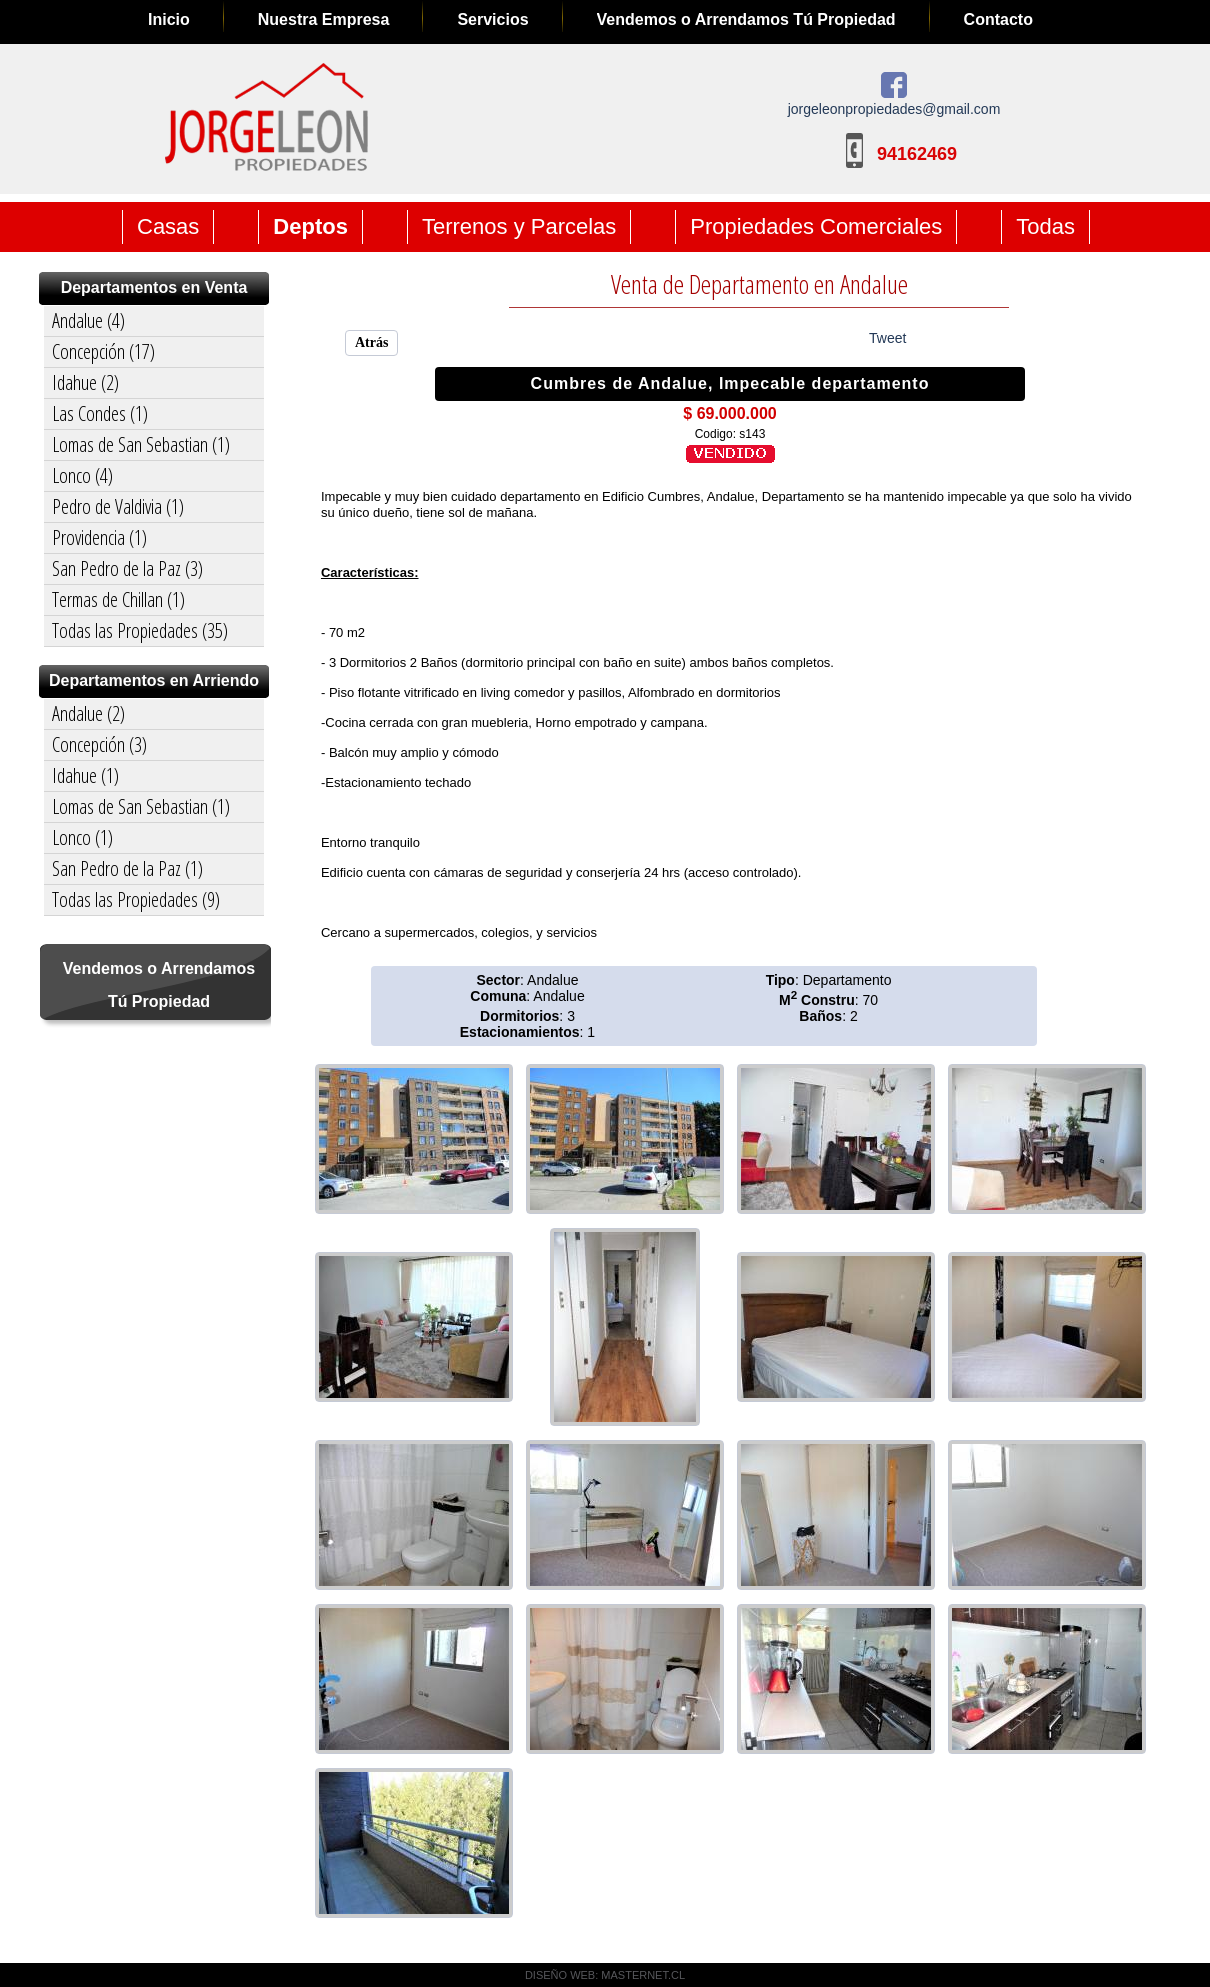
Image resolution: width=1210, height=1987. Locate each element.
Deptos (310, 226)
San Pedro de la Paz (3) (127, 568)
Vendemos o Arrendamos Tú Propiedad (746, 19)
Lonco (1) (82, 837)
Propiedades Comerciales (816, 226)
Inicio (169, 19)
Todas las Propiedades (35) (140, 630)
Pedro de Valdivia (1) (118, 506)
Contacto (998, 19)
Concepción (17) (103, 351)
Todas (1045, 226)
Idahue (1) (85, 775)
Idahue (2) (85, 382)
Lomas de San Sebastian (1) (141, 444)
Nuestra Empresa (324, 19)
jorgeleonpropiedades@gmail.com (894, 109)
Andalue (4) (88, 320)
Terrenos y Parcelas (519, 226)
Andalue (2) (88, 713)
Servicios (492, 19)
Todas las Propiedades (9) (136, 899)
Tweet (887, 338)
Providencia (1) (99, 537)
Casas (168, 226)
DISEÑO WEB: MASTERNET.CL (605, 1975)
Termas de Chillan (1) (118, 599)
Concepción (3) (99, 744)
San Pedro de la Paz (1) (127, 868)
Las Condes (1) (100, 413)
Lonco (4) (82, 475)
